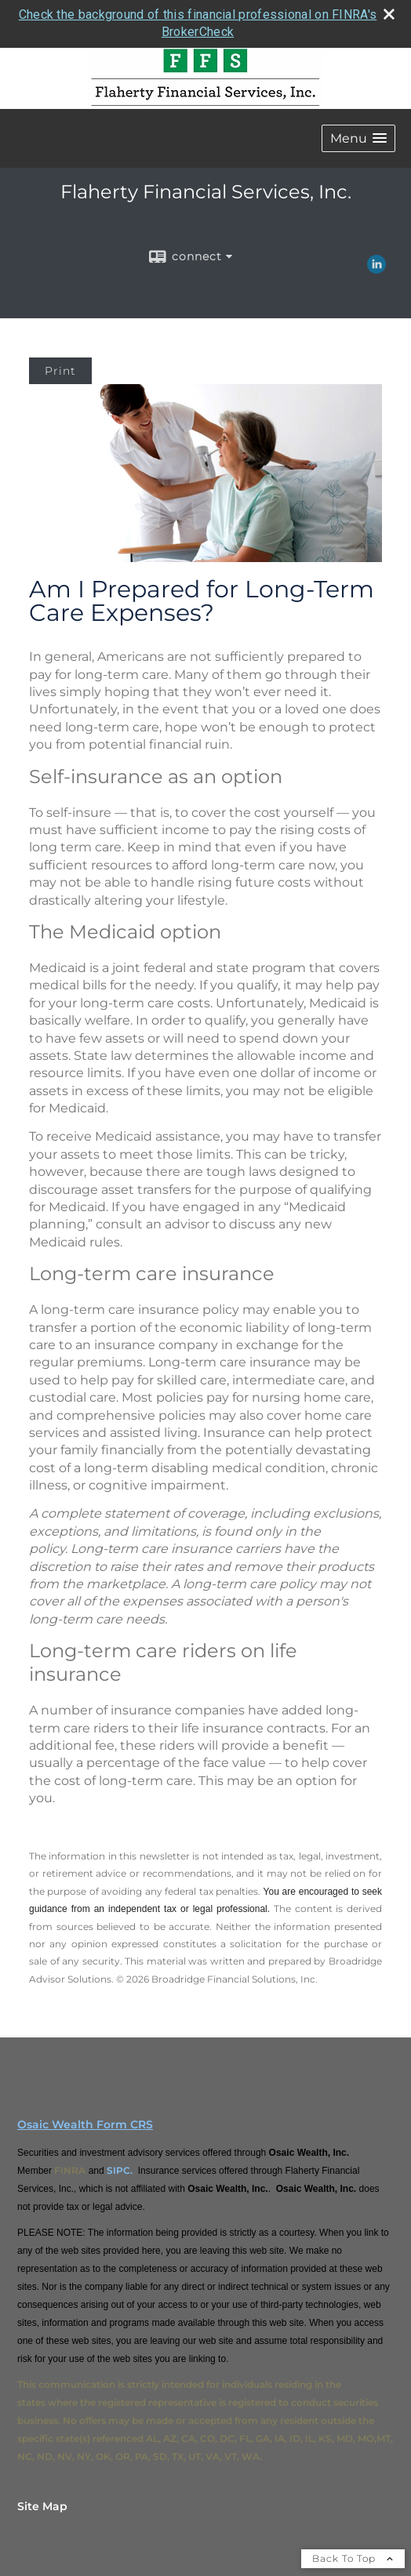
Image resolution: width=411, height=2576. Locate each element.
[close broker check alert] (389, 14)
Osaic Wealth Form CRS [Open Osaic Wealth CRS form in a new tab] (85, 2124)
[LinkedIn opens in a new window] (376, 268)
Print (60, 371)
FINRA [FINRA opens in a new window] (69, 2170)
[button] (358, 138)
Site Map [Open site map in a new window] (42, 2506)
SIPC (118, 2170)
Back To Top (353, 2558)
